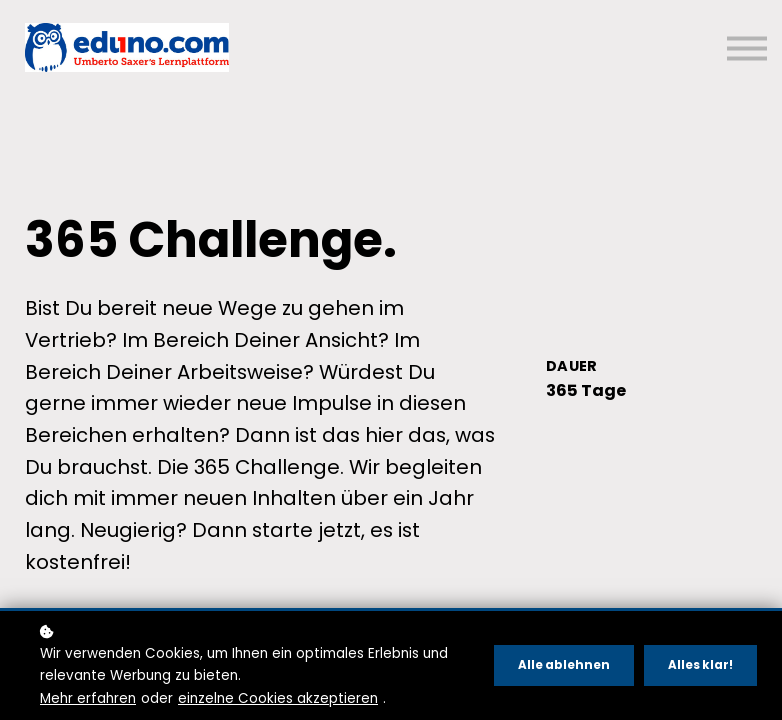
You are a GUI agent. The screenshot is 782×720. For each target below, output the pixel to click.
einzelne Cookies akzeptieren (278, 698)
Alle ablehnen (564, 665)
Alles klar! (700, 665)
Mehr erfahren (88, 698)
